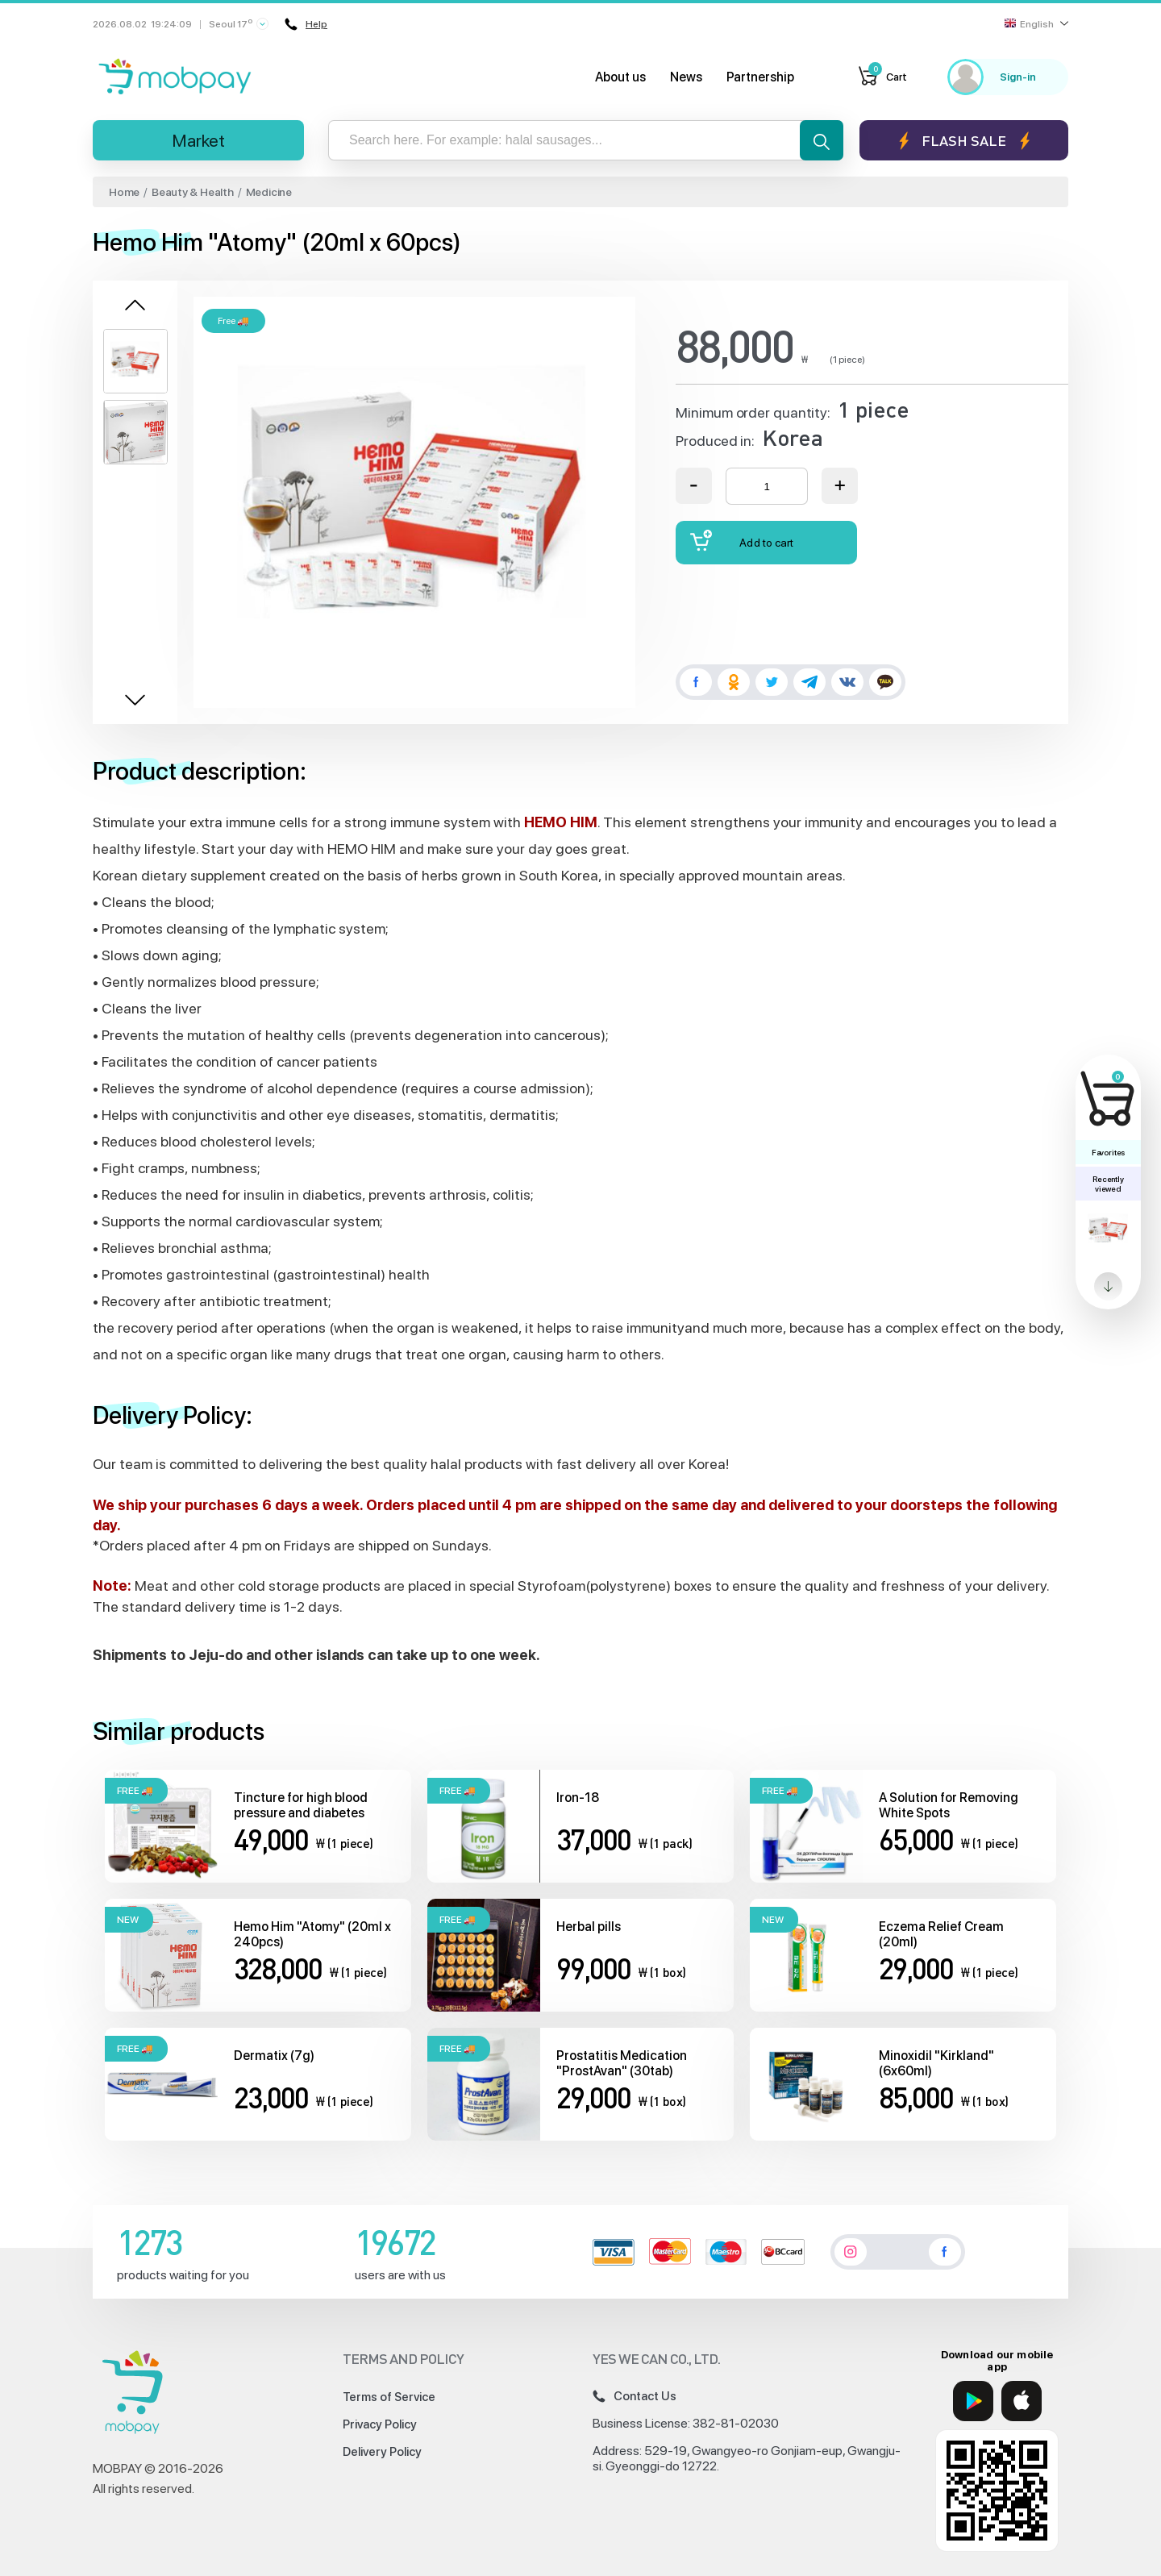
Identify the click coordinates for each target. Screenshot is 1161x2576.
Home (124, 191)
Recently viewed (1108, 1183)
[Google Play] (973, 2401)
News (686, 77)
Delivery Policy (382, 2452)
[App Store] (1021, 2401)
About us (620, 77)
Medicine (269, 191)
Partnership (760, 77)
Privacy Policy (380, 2424)
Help (306, 24)
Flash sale (963, 141)
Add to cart (741, 540)
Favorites (1108, 1152)
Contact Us (634, 2396)
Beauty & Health (193, 191)
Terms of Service (389, 2397)
